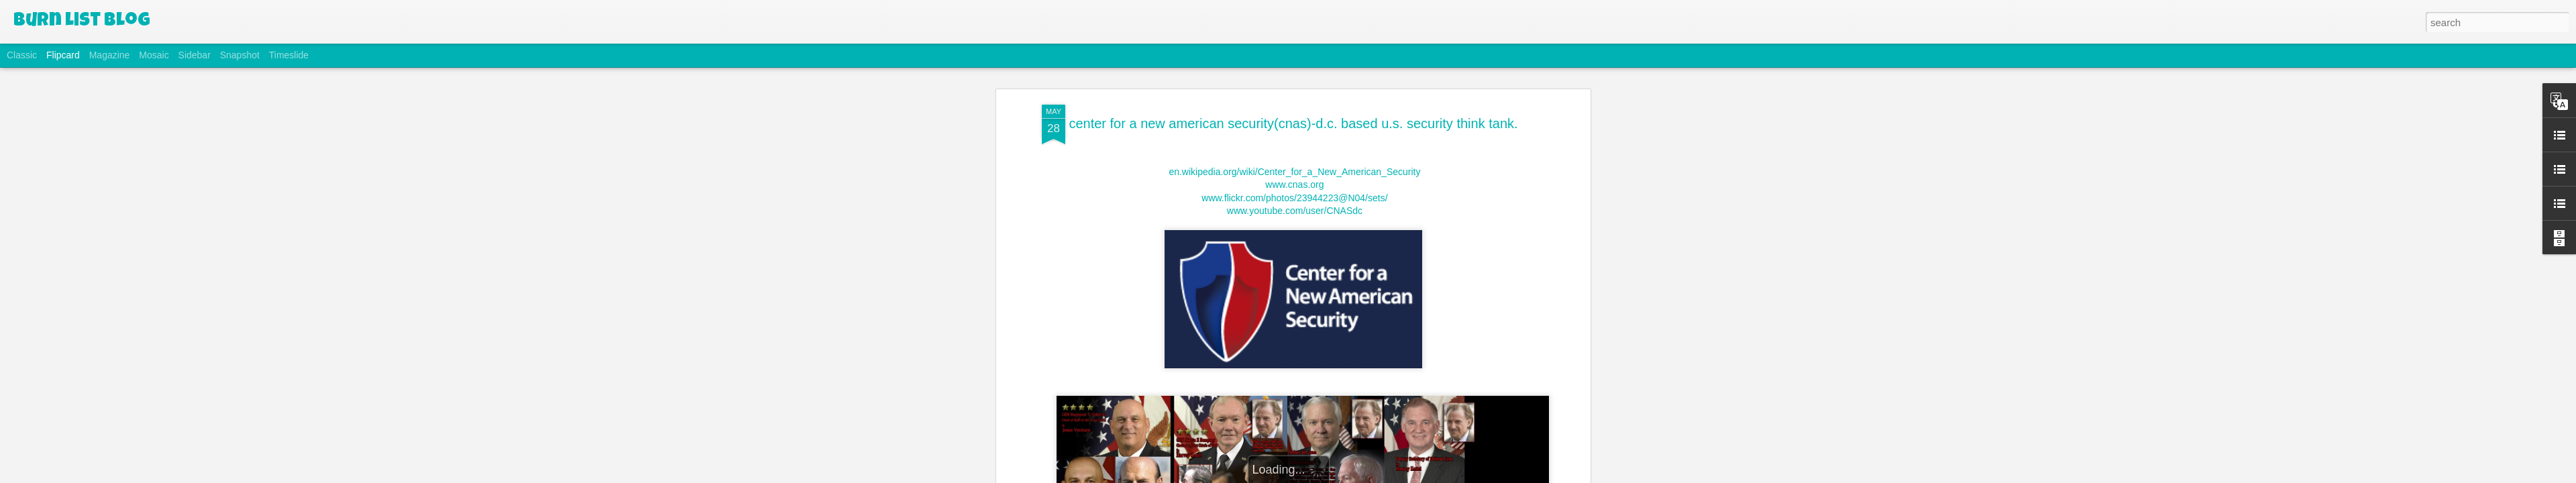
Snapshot (240, 55)
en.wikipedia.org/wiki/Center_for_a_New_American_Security (1294, 171)
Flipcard (63, 55)
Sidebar (194, 55)
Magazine (109, 55)
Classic (22, 55)
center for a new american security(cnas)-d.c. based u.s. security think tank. (1293, 123)
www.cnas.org (1293, 184)
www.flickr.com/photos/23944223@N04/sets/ (1293, 198)
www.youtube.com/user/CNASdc (1294, 210)
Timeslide (289, 55)
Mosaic (153, 55)
